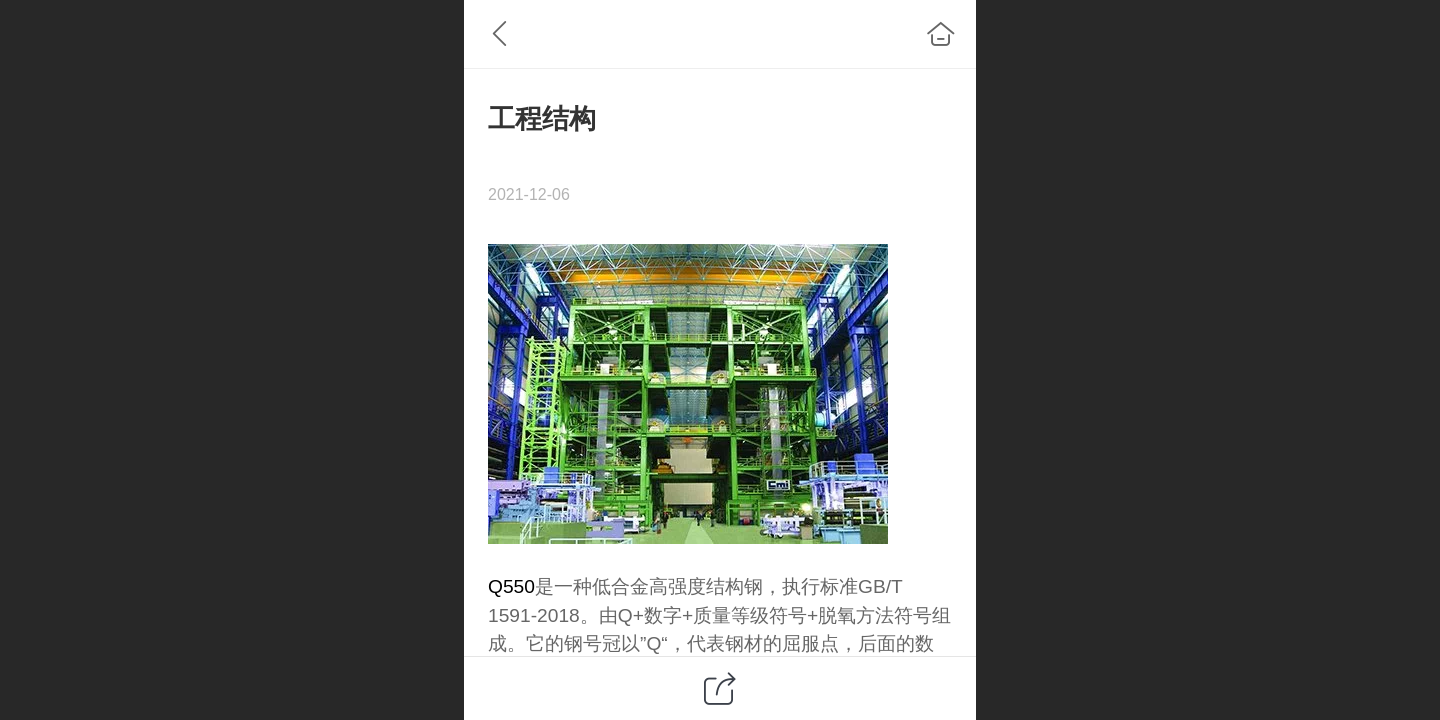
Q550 (511, 586)
